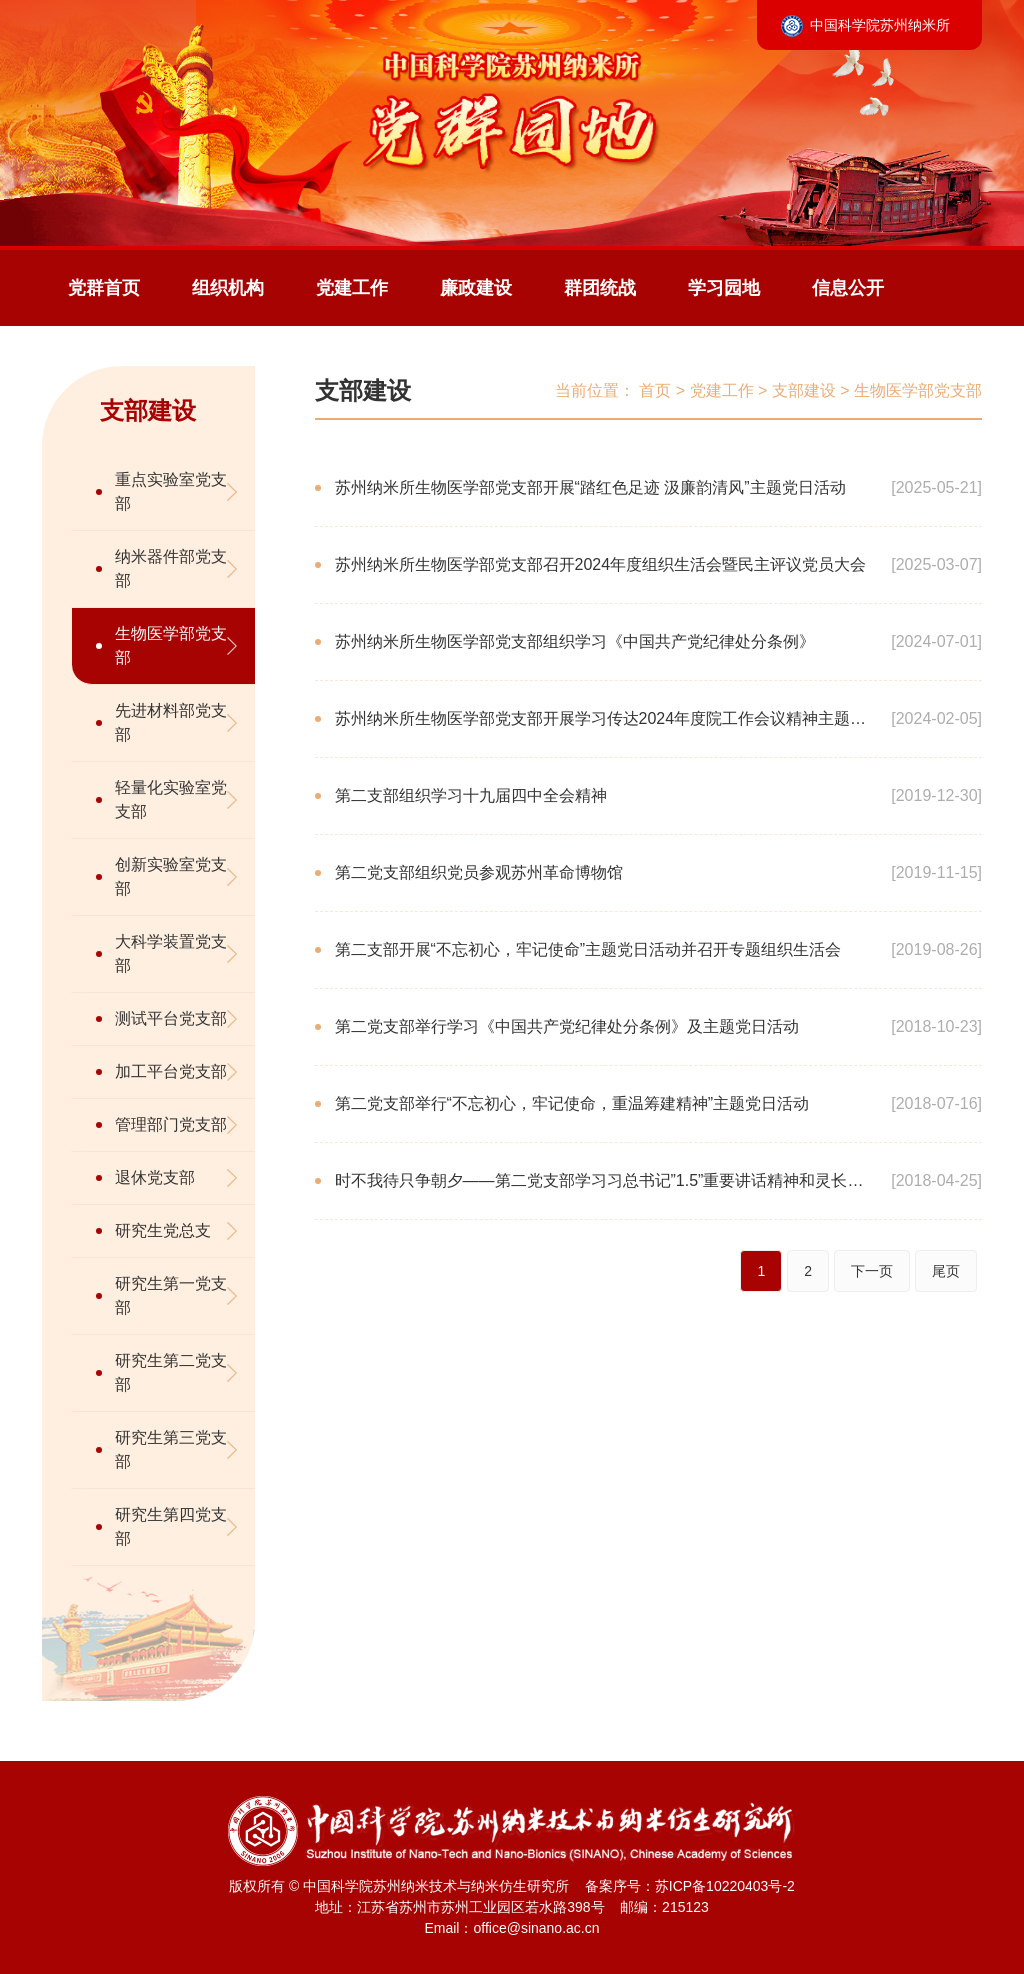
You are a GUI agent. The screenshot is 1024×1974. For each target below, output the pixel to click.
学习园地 (724, 288)
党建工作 (352, 288)
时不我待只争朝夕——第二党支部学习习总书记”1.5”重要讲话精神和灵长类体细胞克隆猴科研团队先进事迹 (599, 1195)
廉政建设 (476, 288)
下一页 (872, 1271)
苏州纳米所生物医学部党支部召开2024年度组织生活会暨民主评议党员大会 (601, 564)
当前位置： (595, 390)
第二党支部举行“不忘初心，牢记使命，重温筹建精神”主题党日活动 (572, 1103)
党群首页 (104, 288)
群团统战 (600, 288)
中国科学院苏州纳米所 (880, 25)
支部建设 (363, 390)
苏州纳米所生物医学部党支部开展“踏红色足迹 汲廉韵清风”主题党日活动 (590, 487)
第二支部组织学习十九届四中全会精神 (471, 795)
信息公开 (848, 288)
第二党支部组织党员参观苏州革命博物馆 (479, 872)
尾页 (946, 1271)
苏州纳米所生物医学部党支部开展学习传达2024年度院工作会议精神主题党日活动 (601, 733)
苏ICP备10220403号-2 (725, 1886)
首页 (655, 390)
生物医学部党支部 (918, 390)
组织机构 (228, 288)
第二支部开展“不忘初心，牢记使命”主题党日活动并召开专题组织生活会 (588, 949)
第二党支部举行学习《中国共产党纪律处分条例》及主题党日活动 (567, 1026)
